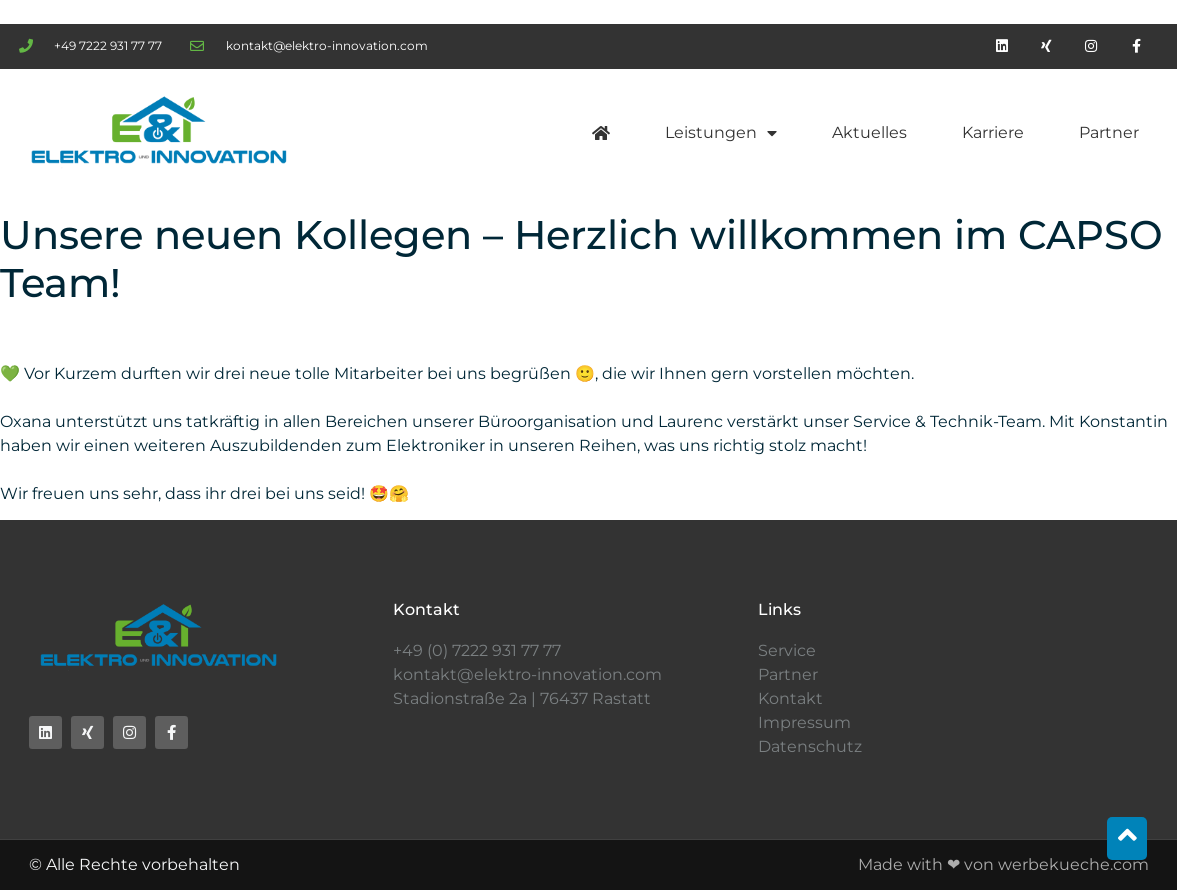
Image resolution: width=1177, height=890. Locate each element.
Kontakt (790, 698)
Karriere (993, 132)
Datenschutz (810, 746)
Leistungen (721, 133)
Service (787, 650)
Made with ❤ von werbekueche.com (1003, 864)
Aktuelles (869, 132)
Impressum (804, 722)
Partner (1109, 132)
